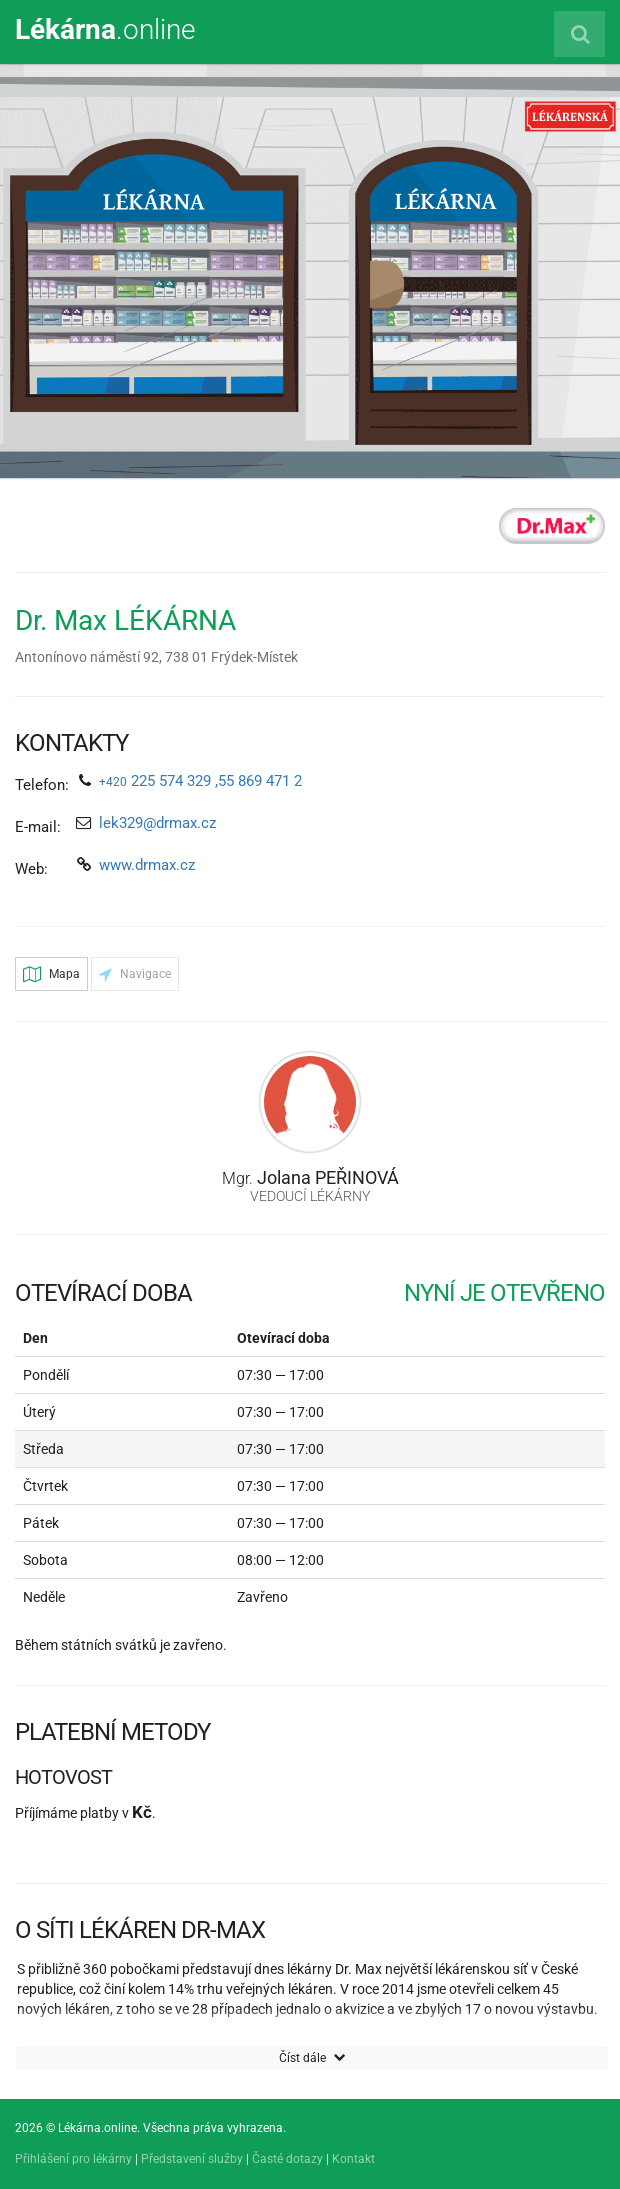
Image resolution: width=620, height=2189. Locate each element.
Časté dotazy (287, 2159)
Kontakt (353, 2159)
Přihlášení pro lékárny (73, 2159)
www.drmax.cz (147, 865)
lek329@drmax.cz (157, 823)
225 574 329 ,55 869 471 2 (200, 781)
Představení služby (192, 2159)
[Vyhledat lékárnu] (579, 34)
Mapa (51, 974)
